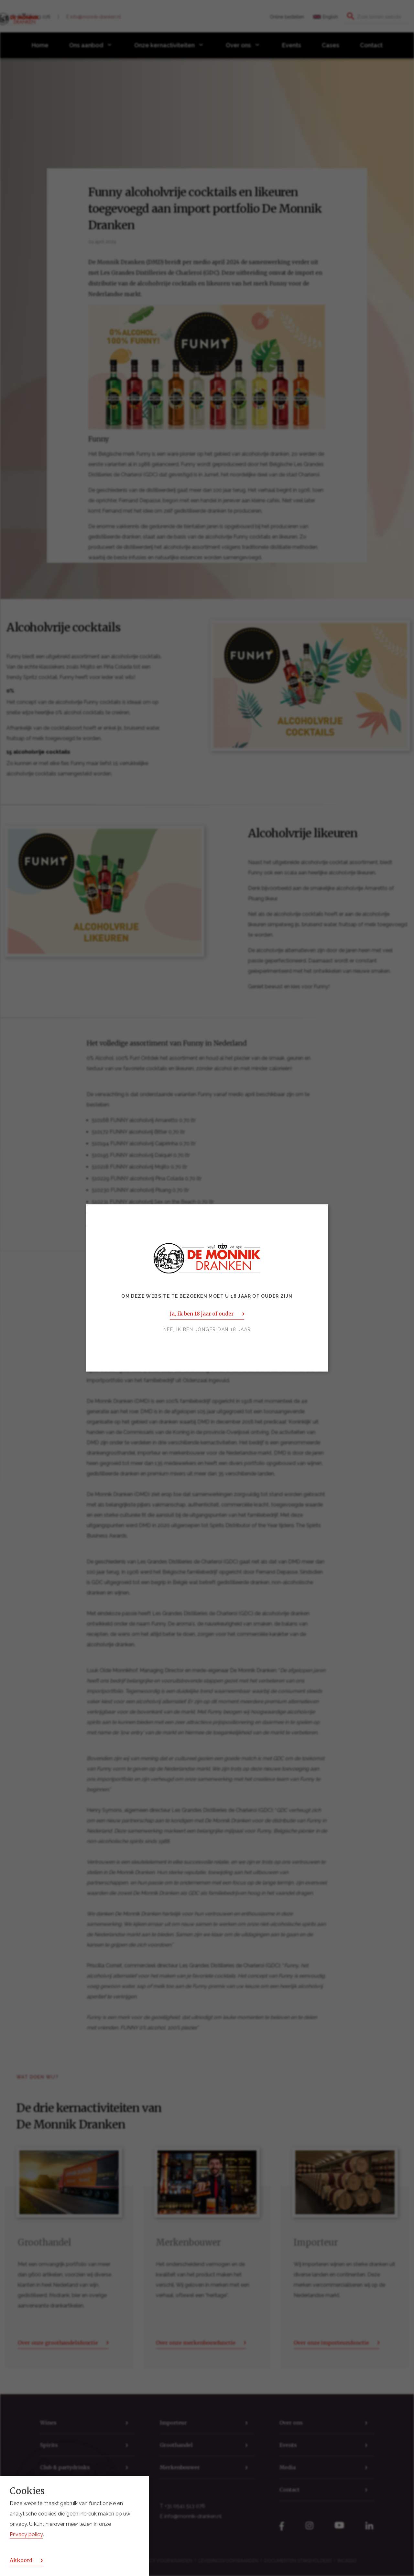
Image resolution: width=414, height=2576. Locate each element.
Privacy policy (26, 2534)
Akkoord (21, 2560)
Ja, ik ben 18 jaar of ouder (202, 1314)
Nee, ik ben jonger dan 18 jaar (207, 1329)
